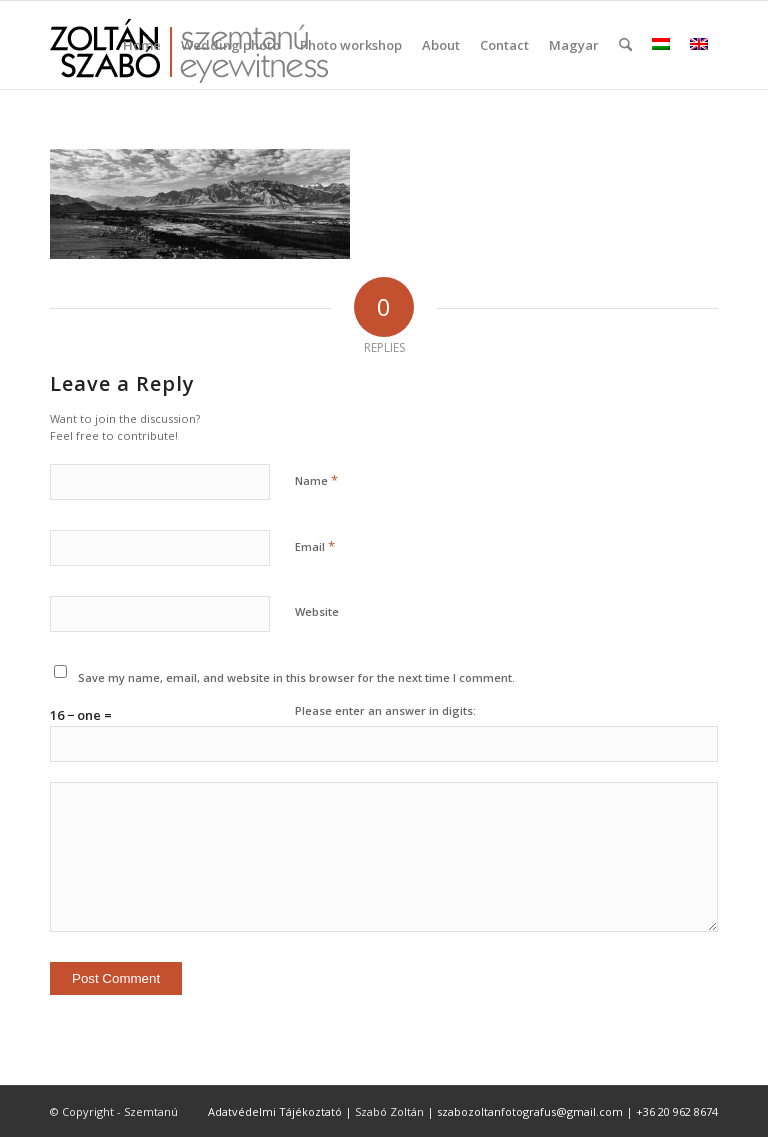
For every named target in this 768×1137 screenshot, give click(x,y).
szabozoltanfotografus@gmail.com (530, 1111)
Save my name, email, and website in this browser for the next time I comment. (296, 677)
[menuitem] (142, 45)
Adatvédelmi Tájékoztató (275, 1111)
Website (317, 611)
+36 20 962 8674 (677, 1111)
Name (316, 480)
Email (315, 546)
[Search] (625, 45)
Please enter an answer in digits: (385, 710)
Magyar (574, 45)
